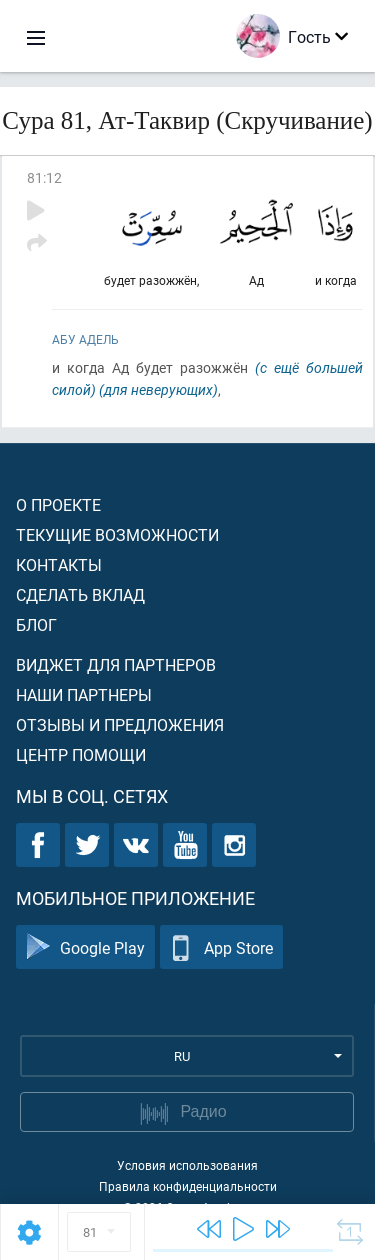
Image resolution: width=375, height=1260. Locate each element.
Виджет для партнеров (116, 664)
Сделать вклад (80, 594)
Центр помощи (81, 754)
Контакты (59, 564)
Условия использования (187, 1165)
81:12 (44, 177)
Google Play (85, 947)
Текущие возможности (117, 534)
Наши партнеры (84, 694)
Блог (36, 624)
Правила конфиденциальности (188, 1186)
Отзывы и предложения (120, 724)
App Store (221, 947)
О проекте (58, 504)
